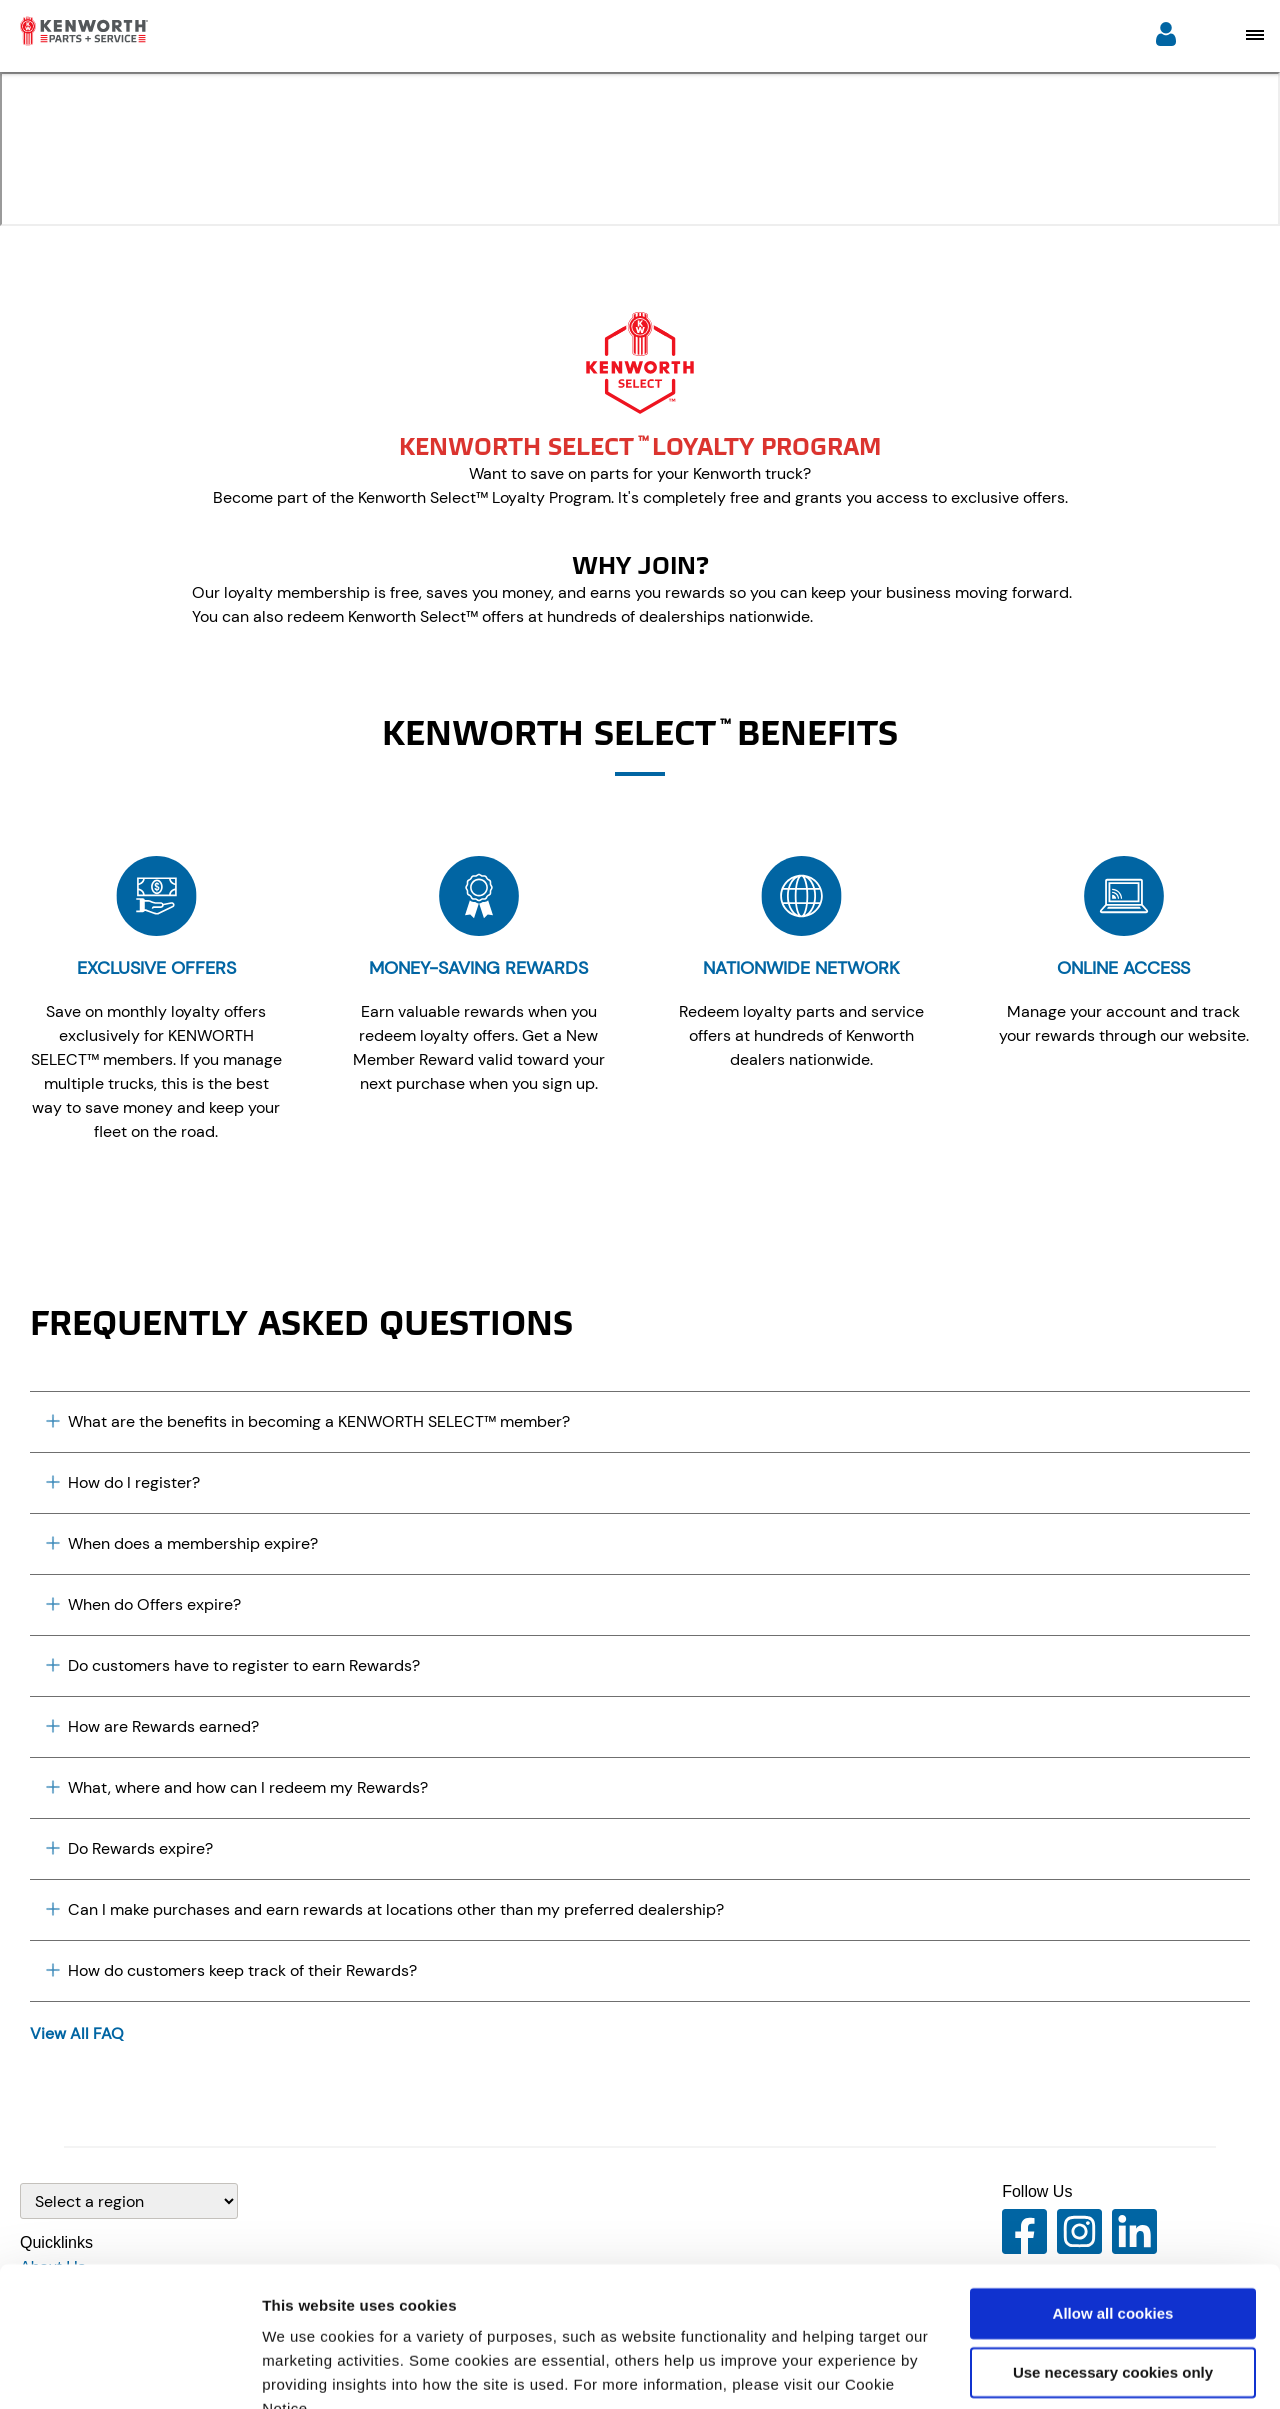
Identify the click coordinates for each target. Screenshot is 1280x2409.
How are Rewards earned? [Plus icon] (152, 1726)
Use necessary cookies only (1113, 2277)
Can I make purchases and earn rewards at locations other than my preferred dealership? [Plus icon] (385, 1909)
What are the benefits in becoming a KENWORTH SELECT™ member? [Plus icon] (308, 1421)
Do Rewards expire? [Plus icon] (129, 1848)
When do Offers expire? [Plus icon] (143, 1604)
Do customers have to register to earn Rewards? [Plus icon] (233, 1665)
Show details (308, 2369)
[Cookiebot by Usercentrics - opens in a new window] (129, 2370)
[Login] (1166, 36)
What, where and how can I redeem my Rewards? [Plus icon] (237, 1787)
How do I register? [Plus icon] (123, 1482)
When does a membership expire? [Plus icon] (182, 1543)
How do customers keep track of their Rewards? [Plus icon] (231, 1970)
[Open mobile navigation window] (1255, 34)
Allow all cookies (1113, 2219)
